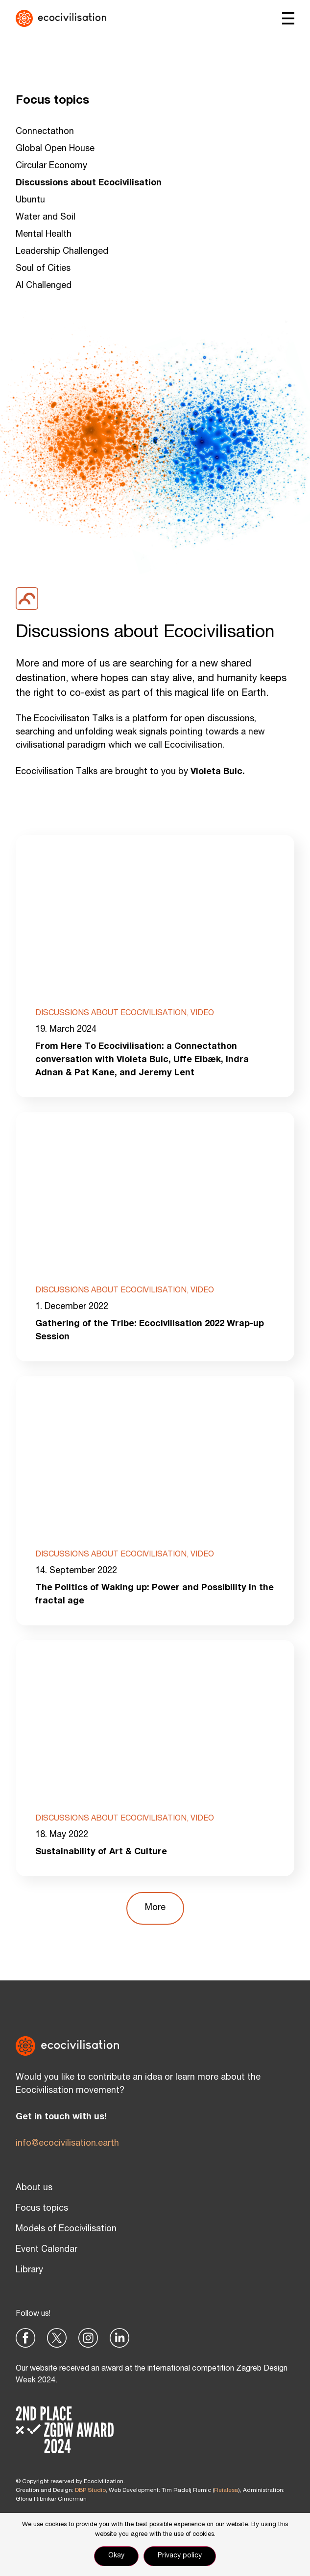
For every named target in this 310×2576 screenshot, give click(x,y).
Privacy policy (180, 2556)
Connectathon (45, 132)
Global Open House (55, 149)
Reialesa (226, 2490)
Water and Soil (45, 217)
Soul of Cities (43, 269)
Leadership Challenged (62, 251)
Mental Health (44, 234)
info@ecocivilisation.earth (67, 2143)
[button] (155, 1908)
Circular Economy (51, 166)
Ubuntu (30, 200)
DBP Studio (90, 2490)
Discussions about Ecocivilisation (89, 183)
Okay (116, 2556)
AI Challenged (44, 286)
